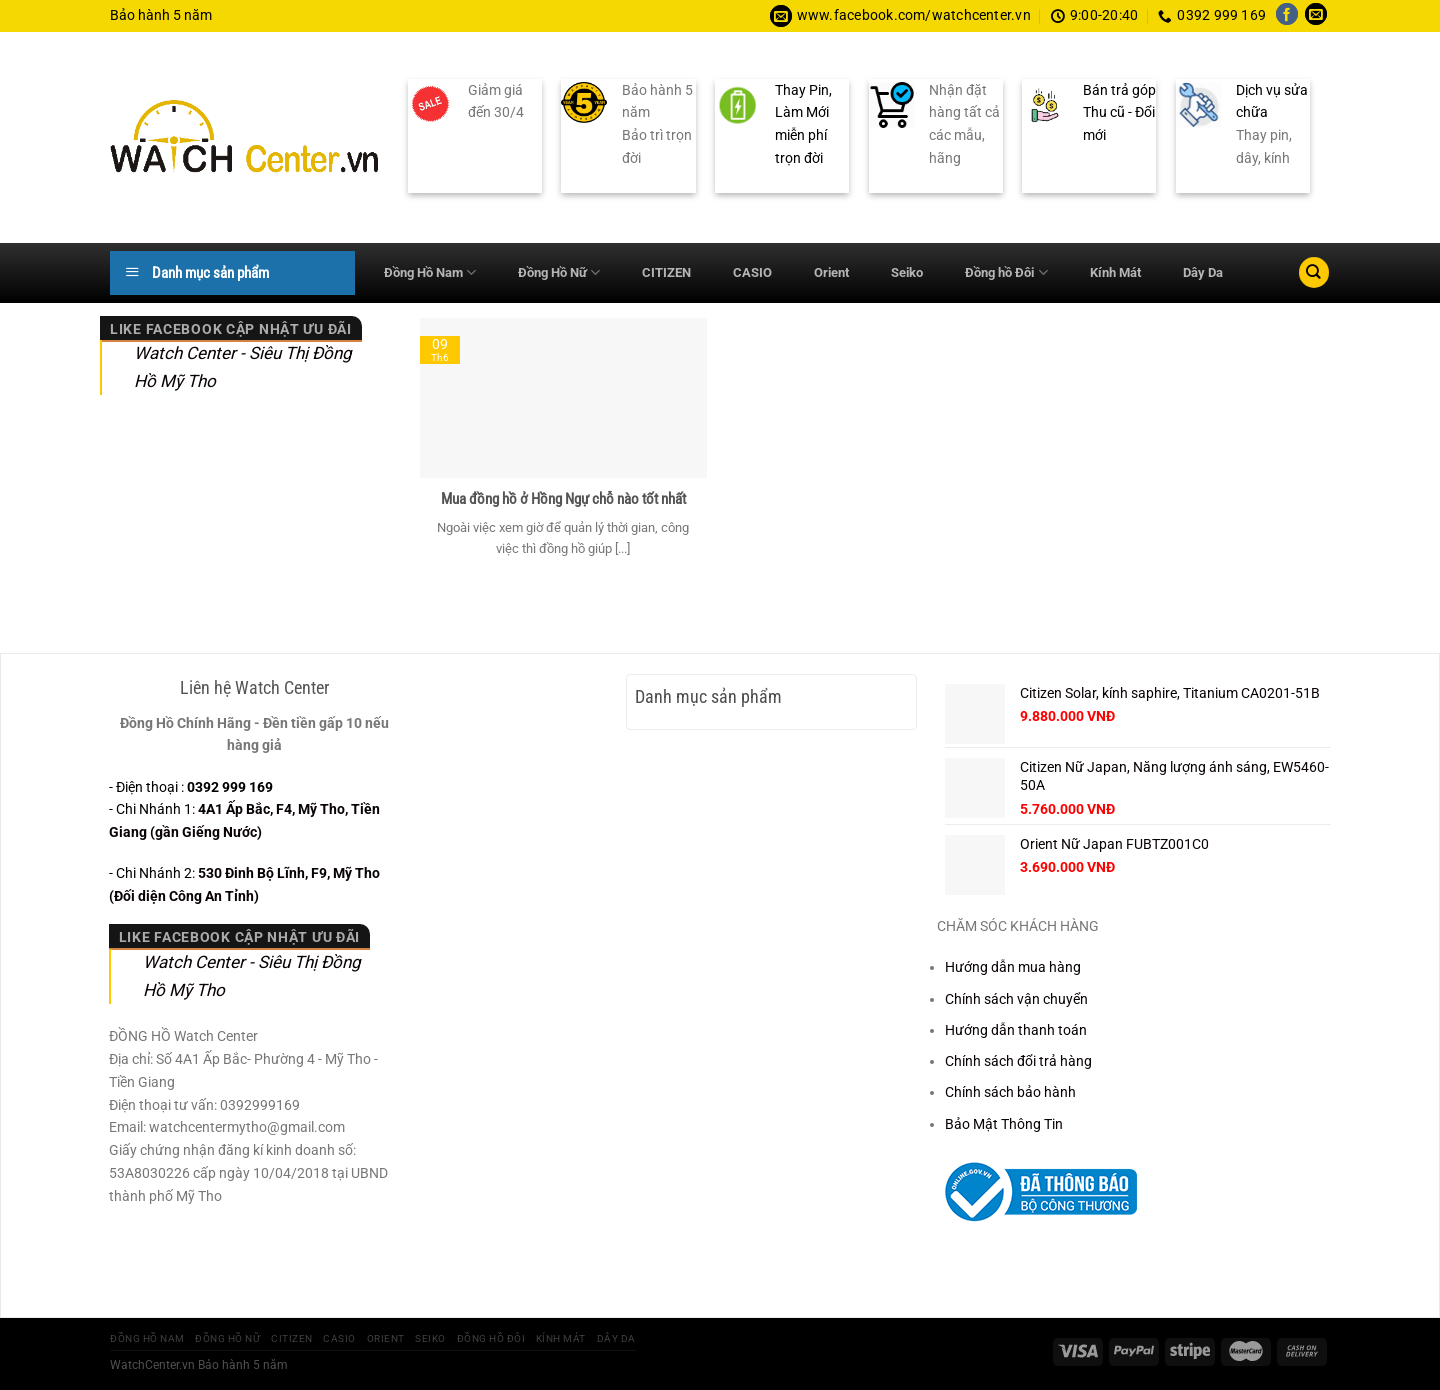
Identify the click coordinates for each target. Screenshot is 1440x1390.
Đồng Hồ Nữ (559, 272)
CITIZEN (666, 272)
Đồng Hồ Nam (430, 272)
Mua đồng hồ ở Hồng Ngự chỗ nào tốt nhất (563, 499)
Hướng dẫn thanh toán (1016, 1030)
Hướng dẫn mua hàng (1013, 967)
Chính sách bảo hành (1010, 1092)
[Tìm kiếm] (1314, 272)
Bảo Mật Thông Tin (1004, 1124)
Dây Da (1203, 272)
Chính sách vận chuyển (1016, 999)
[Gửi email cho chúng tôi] (1316, 16)
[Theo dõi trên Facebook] (1287, 16)
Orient (831, 272)
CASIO (752, 272)
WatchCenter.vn (152, 1365)
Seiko (907, 272)
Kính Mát (1115, 272)
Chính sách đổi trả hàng (1018, 1061)
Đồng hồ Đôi (1006, 272)
